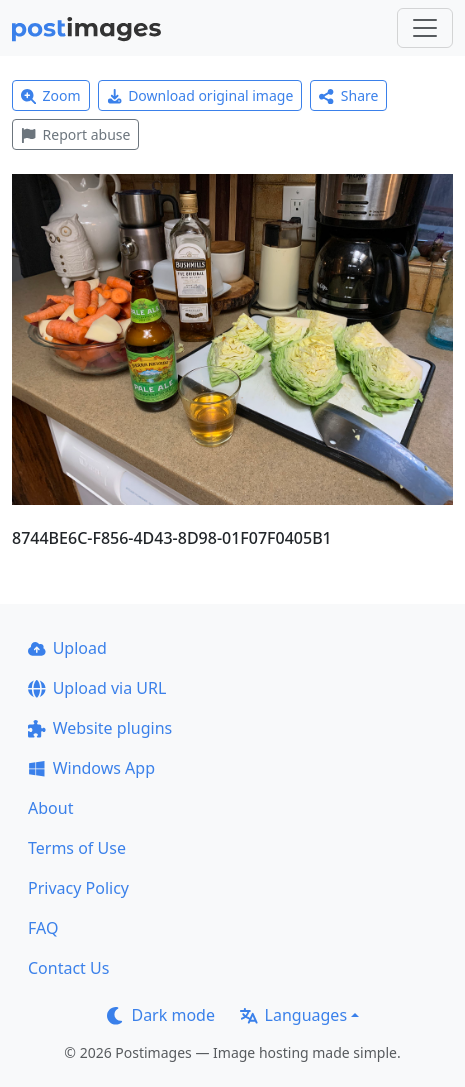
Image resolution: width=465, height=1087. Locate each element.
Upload (67, 648)
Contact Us (68, 968)
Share (348, 95)
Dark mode (161, 1015)
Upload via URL (97, 688)
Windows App (91, 768)
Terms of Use (77, 848)
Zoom (51, 95)
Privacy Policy (78, 888)
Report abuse (75, 134)
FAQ (43, 928)
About (50, 808)
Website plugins (100, 728)
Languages (293, 1015)
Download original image (200, 95)
